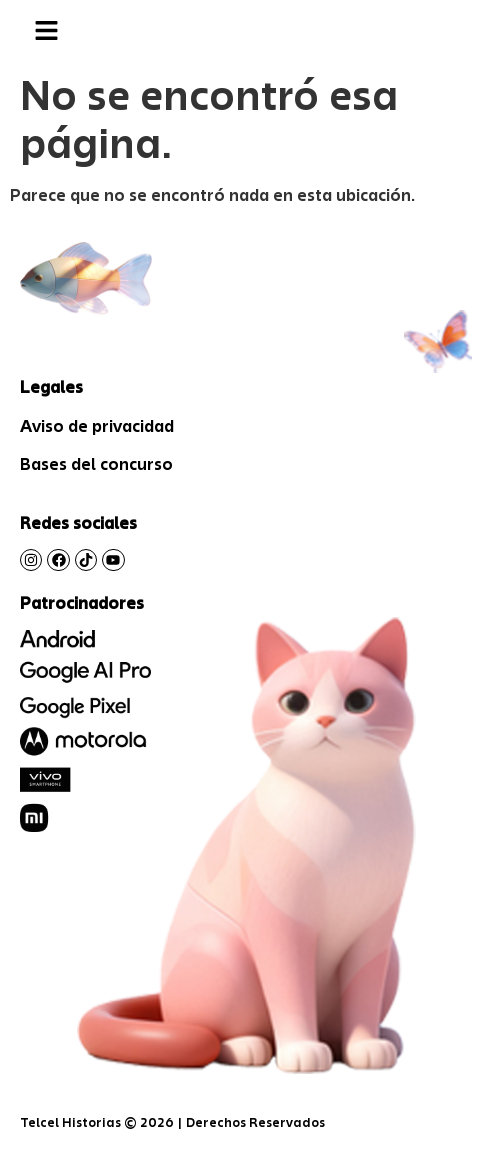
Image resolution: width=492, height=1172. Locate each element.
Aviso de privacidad (97, 426)
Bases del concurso (96, 464)
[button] (46, 31)
